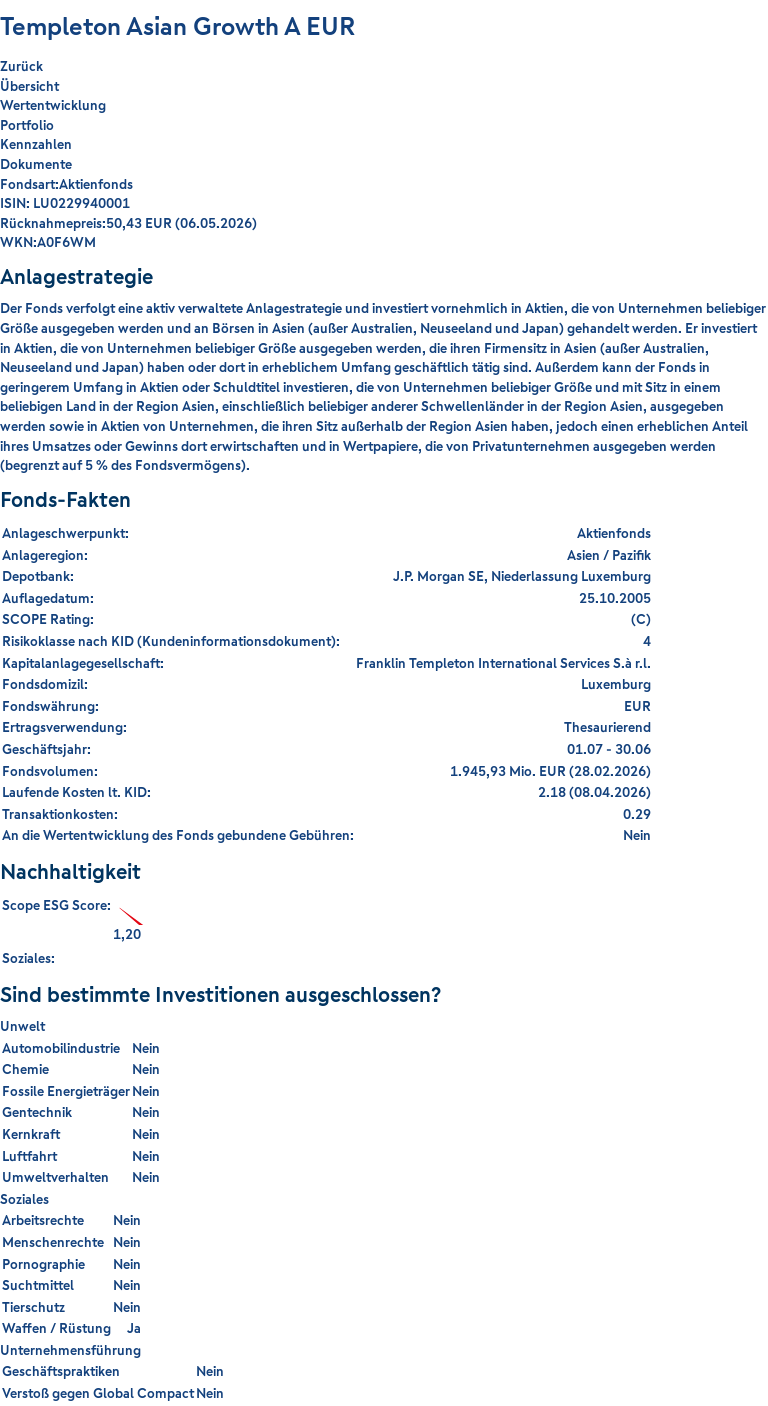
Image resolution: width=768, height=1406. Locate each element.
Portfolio (27, 125)
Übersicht (29, 86)
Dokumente (36, 164)
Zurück (21, 66)
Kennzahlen (36, 144)
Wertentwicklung (53, 105)
